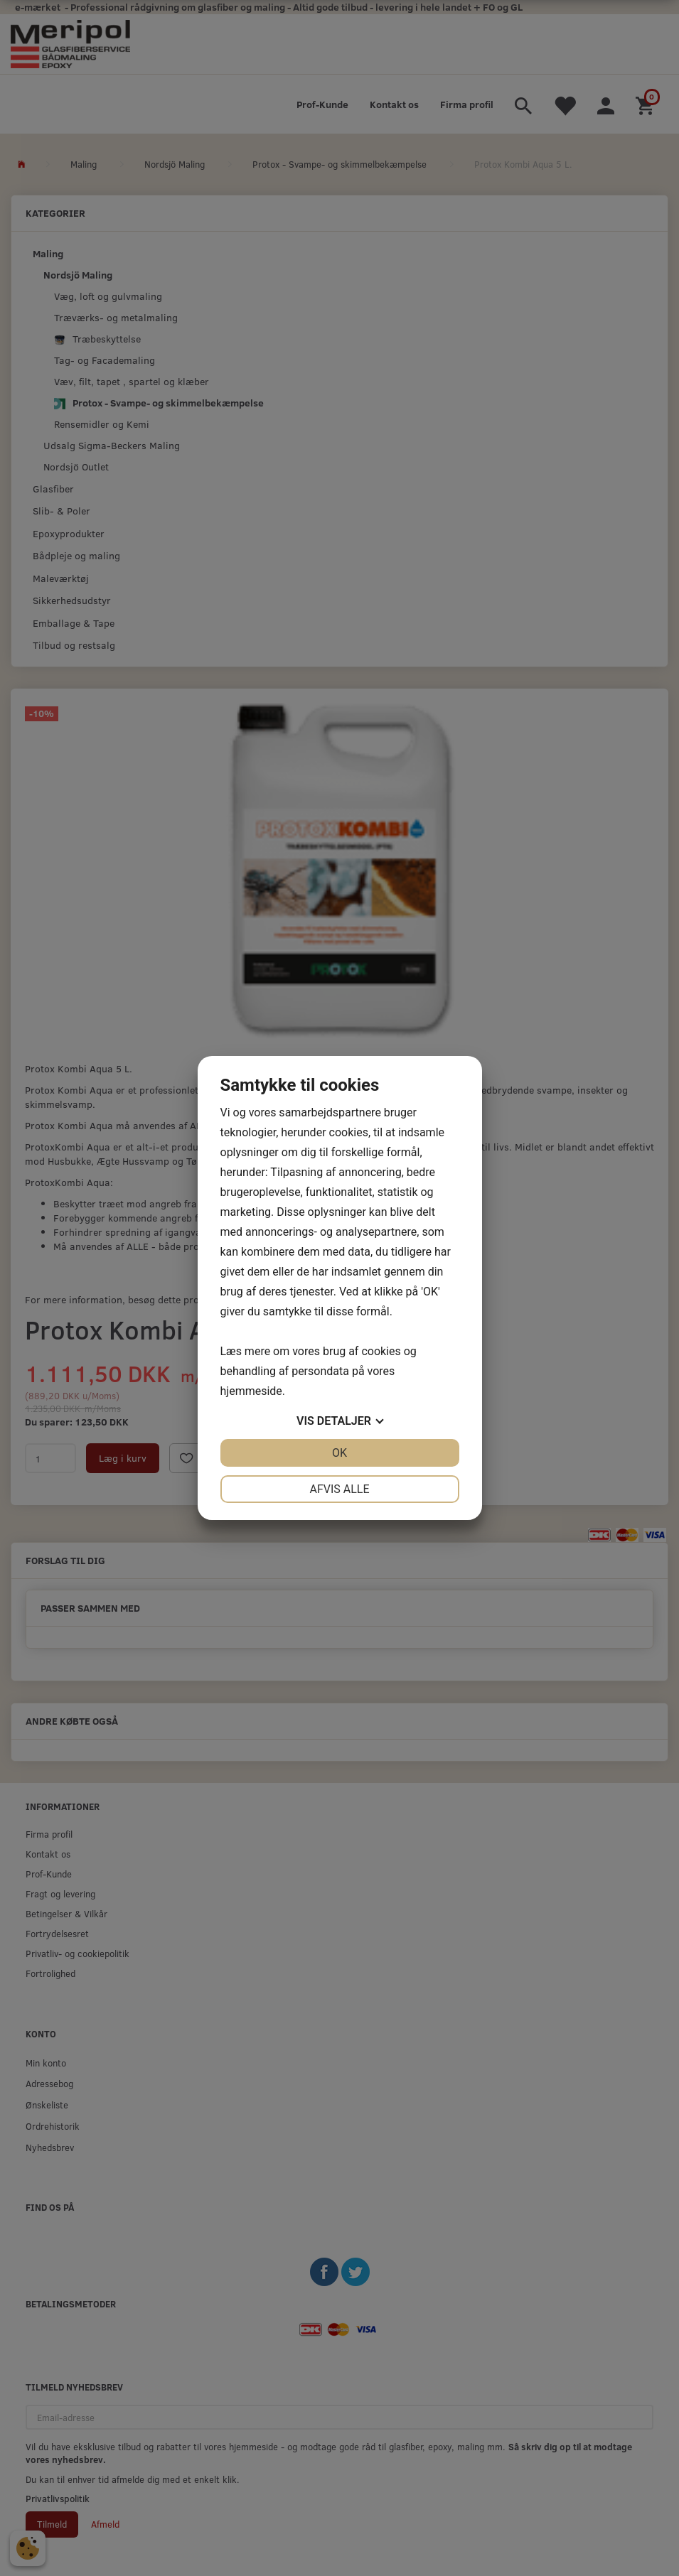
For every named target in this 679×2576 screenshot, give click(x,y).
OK (339, 1453)
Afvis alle (339, 1489)
